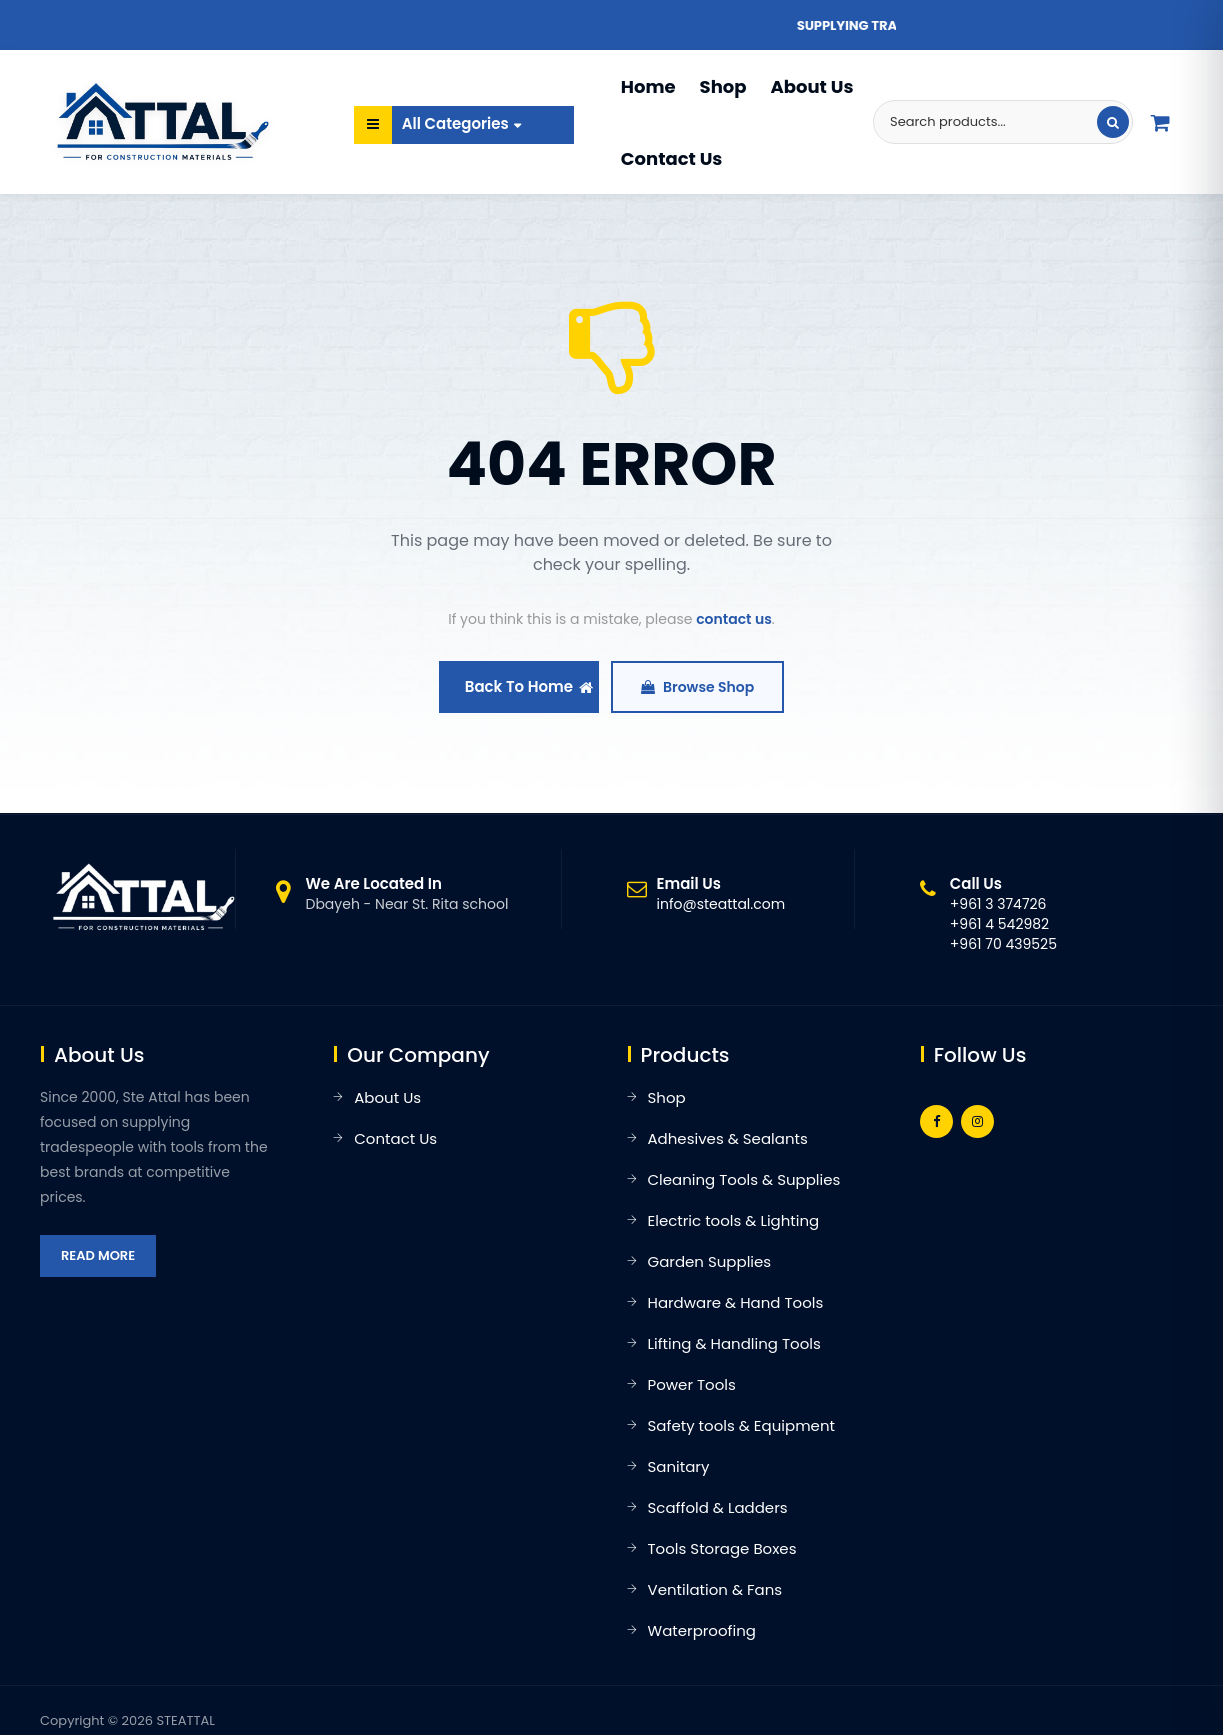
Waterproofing (702, 1630)
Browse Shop (697, 687)
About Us (811, 86)
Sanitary (679, 1466)
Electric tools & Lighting (734, 1220)
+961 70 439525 (1003, 944)
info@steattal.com (721, 904)
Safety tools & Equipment (741, 1425)
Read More (98, 1255)
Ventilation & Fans (715, 1589)
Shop (723, 86)
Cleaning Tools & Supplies (744, 1179)
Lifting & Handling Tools (734, 1343)
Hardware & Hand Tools (736, 1302)
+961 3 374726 (998, 904)
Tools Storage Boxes (722, 1548)
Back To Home (529, 686)
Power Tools (692, 1384)
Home (648, 86)
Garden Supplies (710, 1261)
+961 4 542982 (999, 924)
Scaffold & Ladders (718, 1507)
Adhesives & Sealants (728, 1138)
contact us (734, 619)
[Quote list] (1161, 122)
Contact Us (672, 158)
